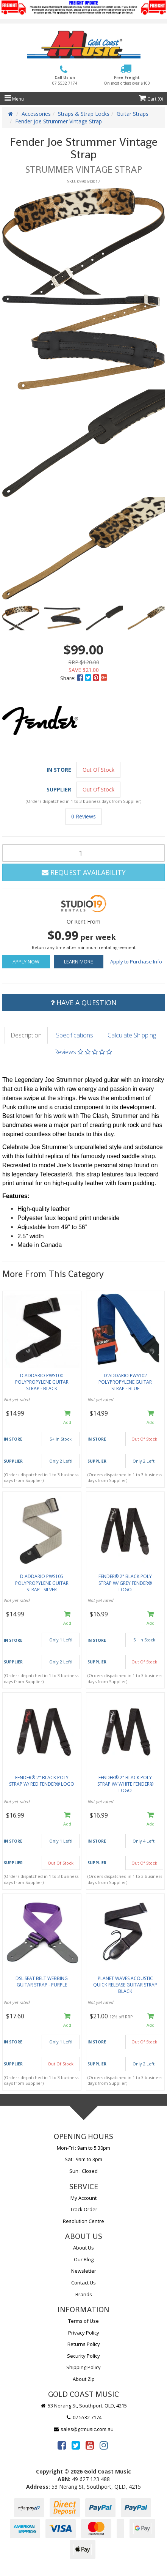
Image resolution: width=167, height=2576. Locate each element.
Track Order (83, 2209)
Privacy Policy (83, 2332)
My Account (83, 2197)
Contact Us (83, 2282)
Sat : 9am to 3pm (83, 2159)
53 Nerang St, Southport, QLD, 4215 (83, 2405)
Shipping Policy (83, 2367)
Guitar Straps (132, 113)
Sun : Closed (83, 2171)
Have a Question (84, 1002)
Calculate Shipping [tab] (132, 1035)
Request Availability (84, 872)
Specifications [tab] (74, 1035)
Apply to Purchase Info (136, 961)
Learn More (78, 961)
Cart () (151, 99)
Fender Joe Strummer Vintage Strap (58, 121)
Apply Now (25, 961)
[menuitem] (81, 678)
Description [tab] (26, 1035)
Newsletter (83, 2270)
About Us (83, 2247)
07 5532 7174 (84, 2417)
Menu (14, 99)
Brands (83, 2294)
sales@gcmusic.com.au (83, 2429)
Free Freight (127, 80)
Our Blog (84, 2259)
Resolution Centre (83, 2221)
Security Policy (83, 2355)
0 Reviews (83, 816)
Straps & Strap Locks (83, 113)
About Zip (84, 2379)
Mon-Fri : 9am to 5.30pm (83, 2147)
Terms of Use (83, 2320)
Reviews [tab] (83, 1052)
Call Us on (64, 80)
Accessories (36, 113)
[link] (62, 2445)
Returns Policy (83, 2344)
